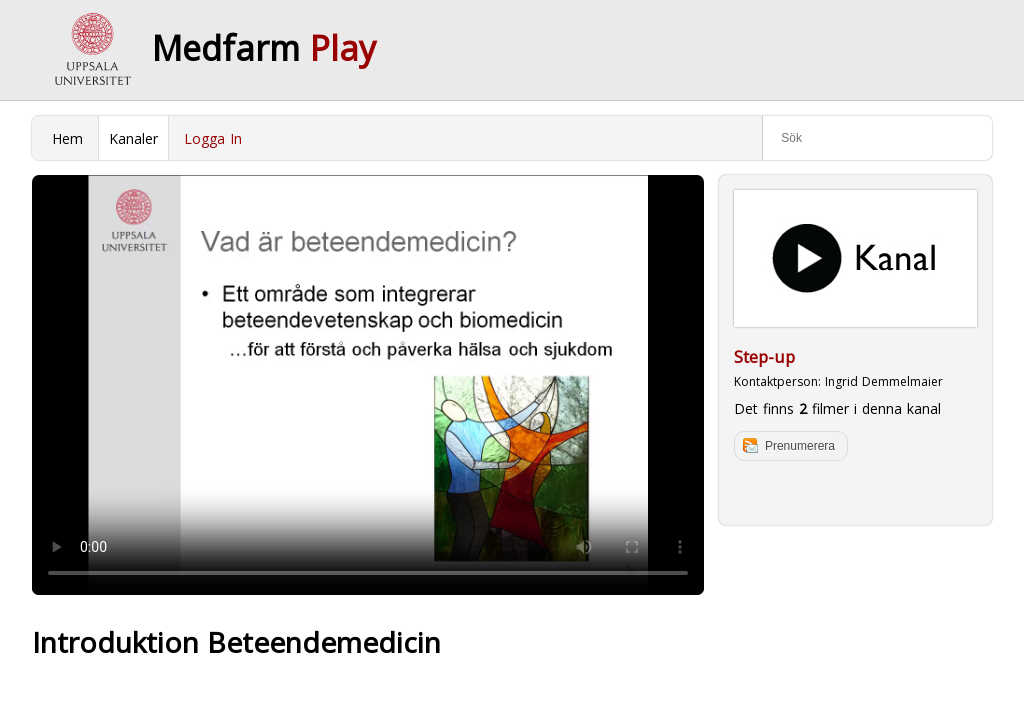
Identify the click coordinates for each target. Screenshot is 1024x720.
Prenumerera (800, 446)
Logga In (213, 138)
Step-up (764, 357)
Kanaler (133, 138)
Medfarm (264, 48)
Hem (67, 138)
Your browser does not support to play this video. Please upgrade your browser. (368, 385)
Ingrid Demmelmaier (884, 381)
